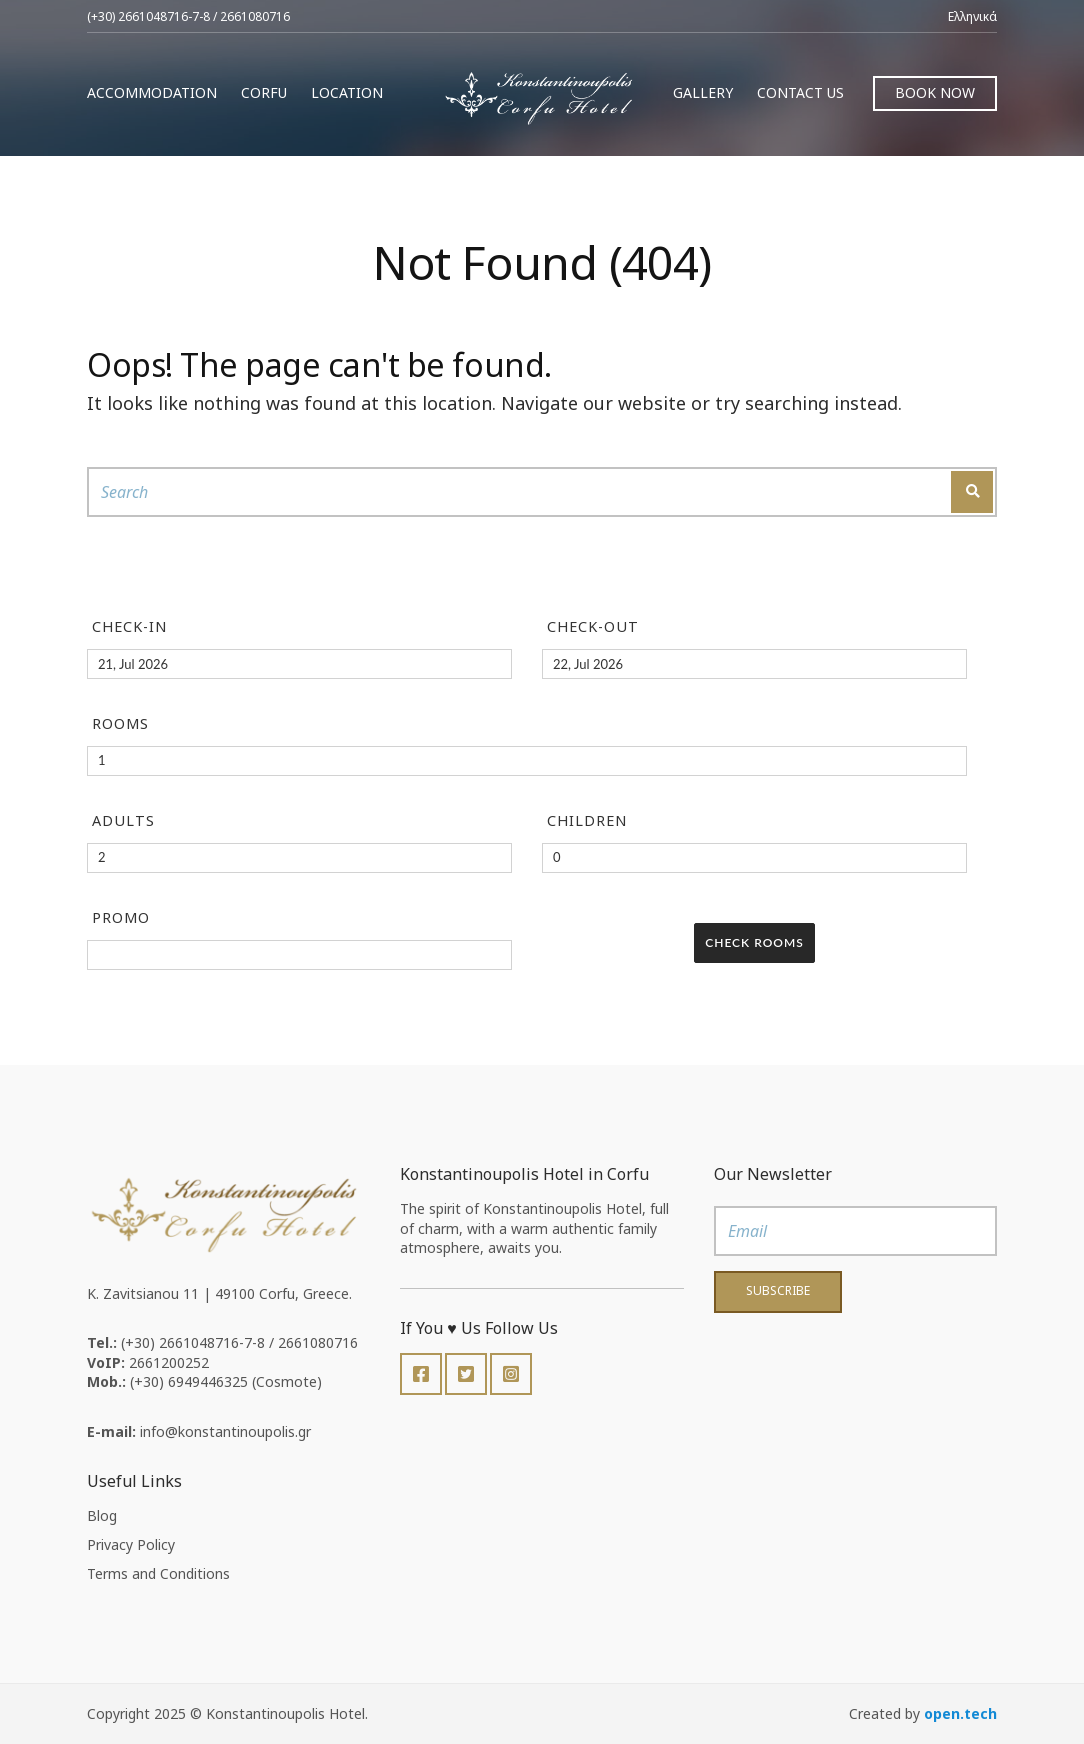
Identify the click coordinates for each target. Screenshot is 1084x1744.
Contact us (800, 92)
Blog (102, 1515)
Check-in (129, 626)
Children (587, 820)
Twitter (466, 1374)
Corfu (264, 92)
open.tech (960, 1713)
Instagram (511, 1374)
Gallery (703, 92)
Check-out (593, 626)
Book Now (935, 92)
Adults (123, 820)
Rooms (120, 723)
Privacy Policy (131, 1544)
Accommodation (152, 92)
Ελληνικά (972, 16)
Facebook (421, 1374)
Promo (121, 917)
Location (347, 92)
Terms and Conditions (158, 1573)
